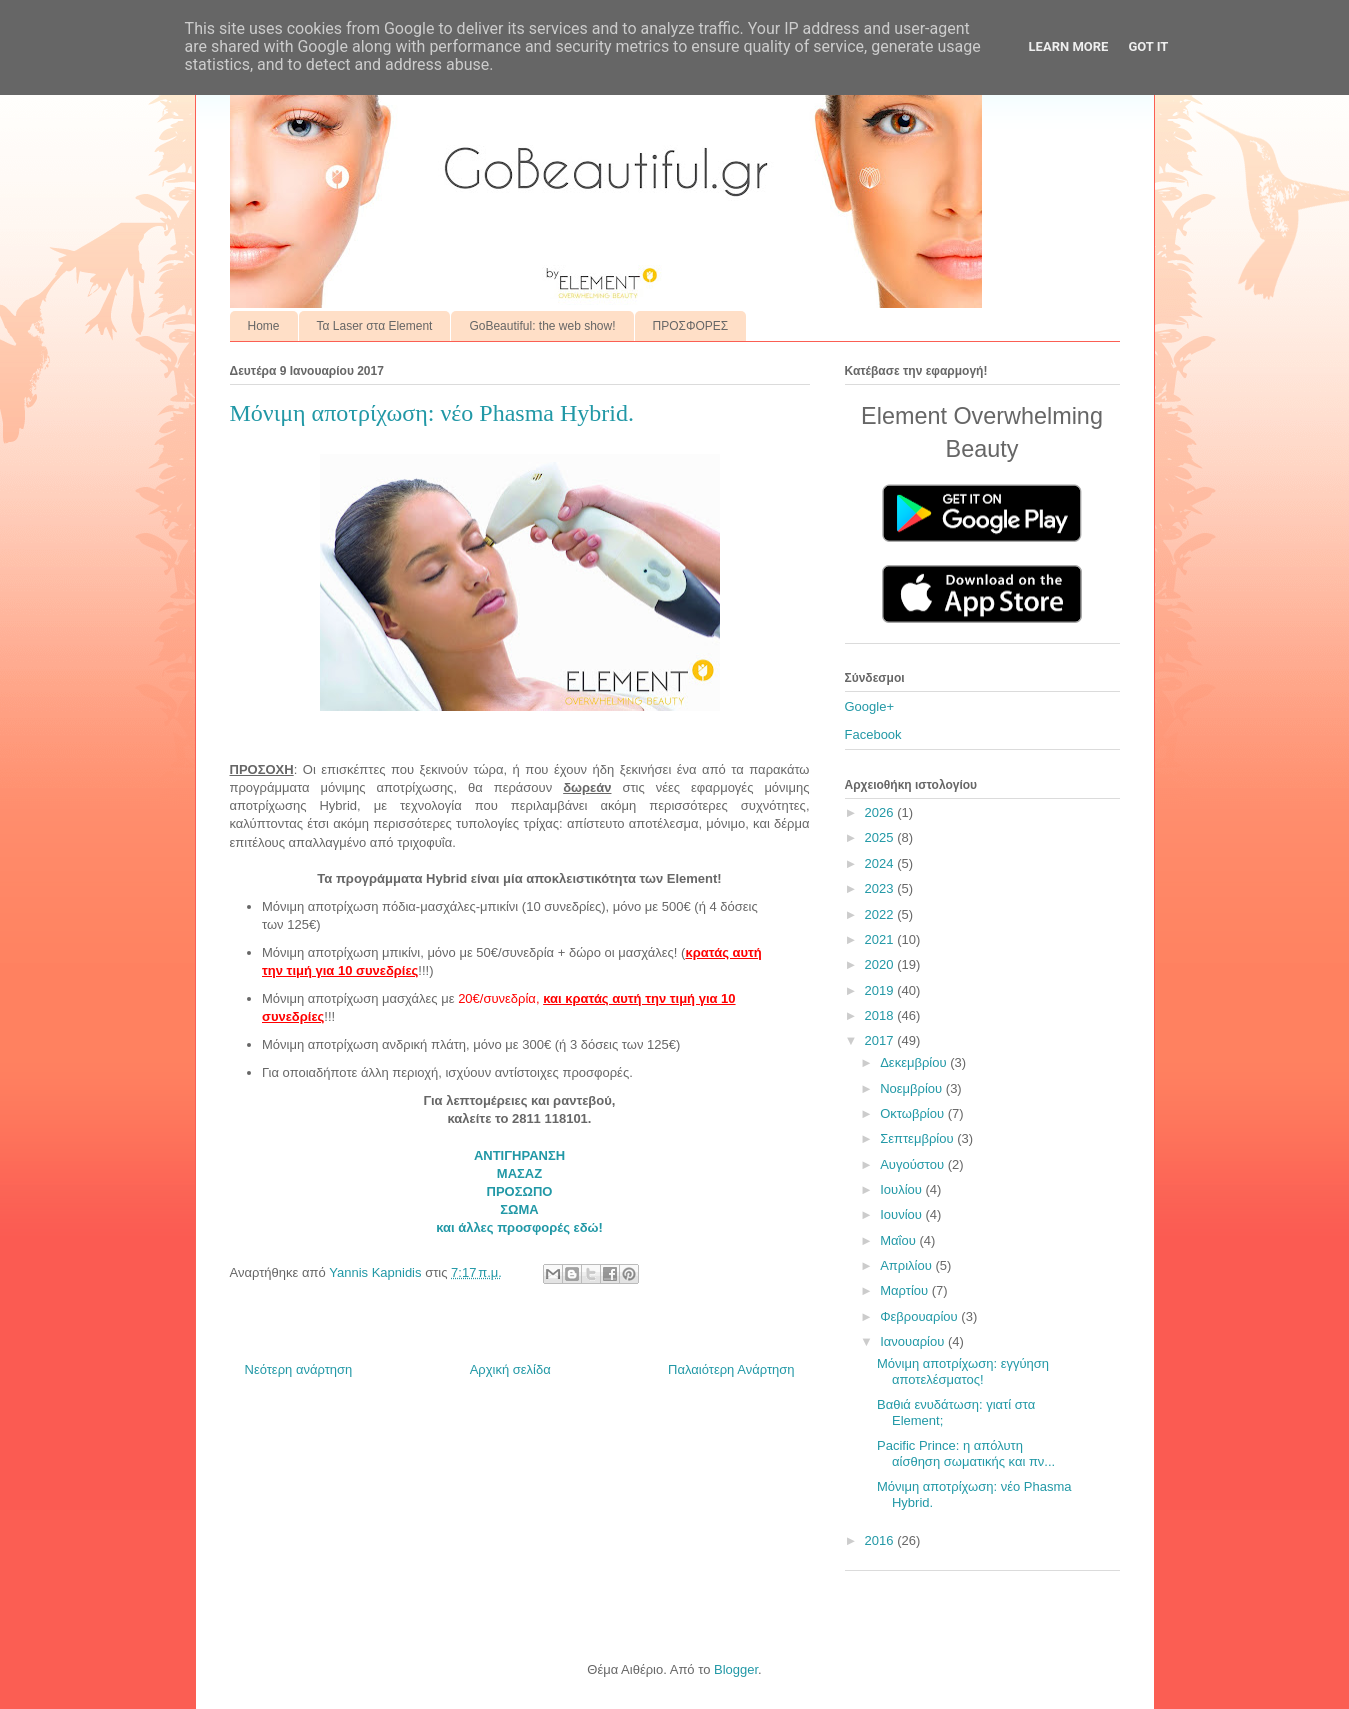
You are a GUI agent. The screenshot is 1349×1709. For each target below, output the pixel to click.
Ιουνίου (902, 1214)
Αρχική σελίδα (510, 1369)
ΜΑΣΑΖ (519, 1173)
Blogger (736, 1669)
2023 (881, 888)
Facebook (873, 734)
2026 (881, 812)
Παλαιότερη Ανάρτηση (731, 1369)
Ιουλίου (902, 1189)
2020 (881, 964)
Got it (1148, 46)
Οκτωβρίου (913, 1113)
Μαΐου (899, 1240)
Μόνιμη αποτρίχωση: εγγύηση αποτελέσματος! (963, 1371)
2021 (881, 939)
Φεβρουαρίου (920, 1316)
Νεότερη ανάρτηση (299, 1369)
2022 (881, 914)
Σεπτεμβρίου (918, 1138)
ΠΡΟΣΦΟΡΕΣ (691, 326)
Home (264, 326)
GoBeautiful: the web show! (542, 326)
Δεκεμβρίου (915, 1062)
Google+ (870, 706)
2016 (881, 1540)
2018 (881, 1015)
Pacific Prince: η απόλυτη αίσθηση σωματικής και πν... (966, 1453)
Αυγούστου (914, 1164)
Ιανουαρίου (914, 1341)
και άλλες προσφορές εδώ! (519, 1227)
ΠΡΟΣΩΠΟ (520, 1191)
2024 (881, 863)
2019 (881, 990)
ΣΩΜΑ (519, 1209)
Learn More (1069, 46)
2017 (881, 1040)
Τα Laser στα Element (375, 326)
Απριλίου (907, 1265)
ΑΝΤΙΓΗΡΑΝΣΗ (519, 1155)
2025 (881, 837)
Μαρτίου (906, 1290)
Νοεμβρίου (913, 1088)
